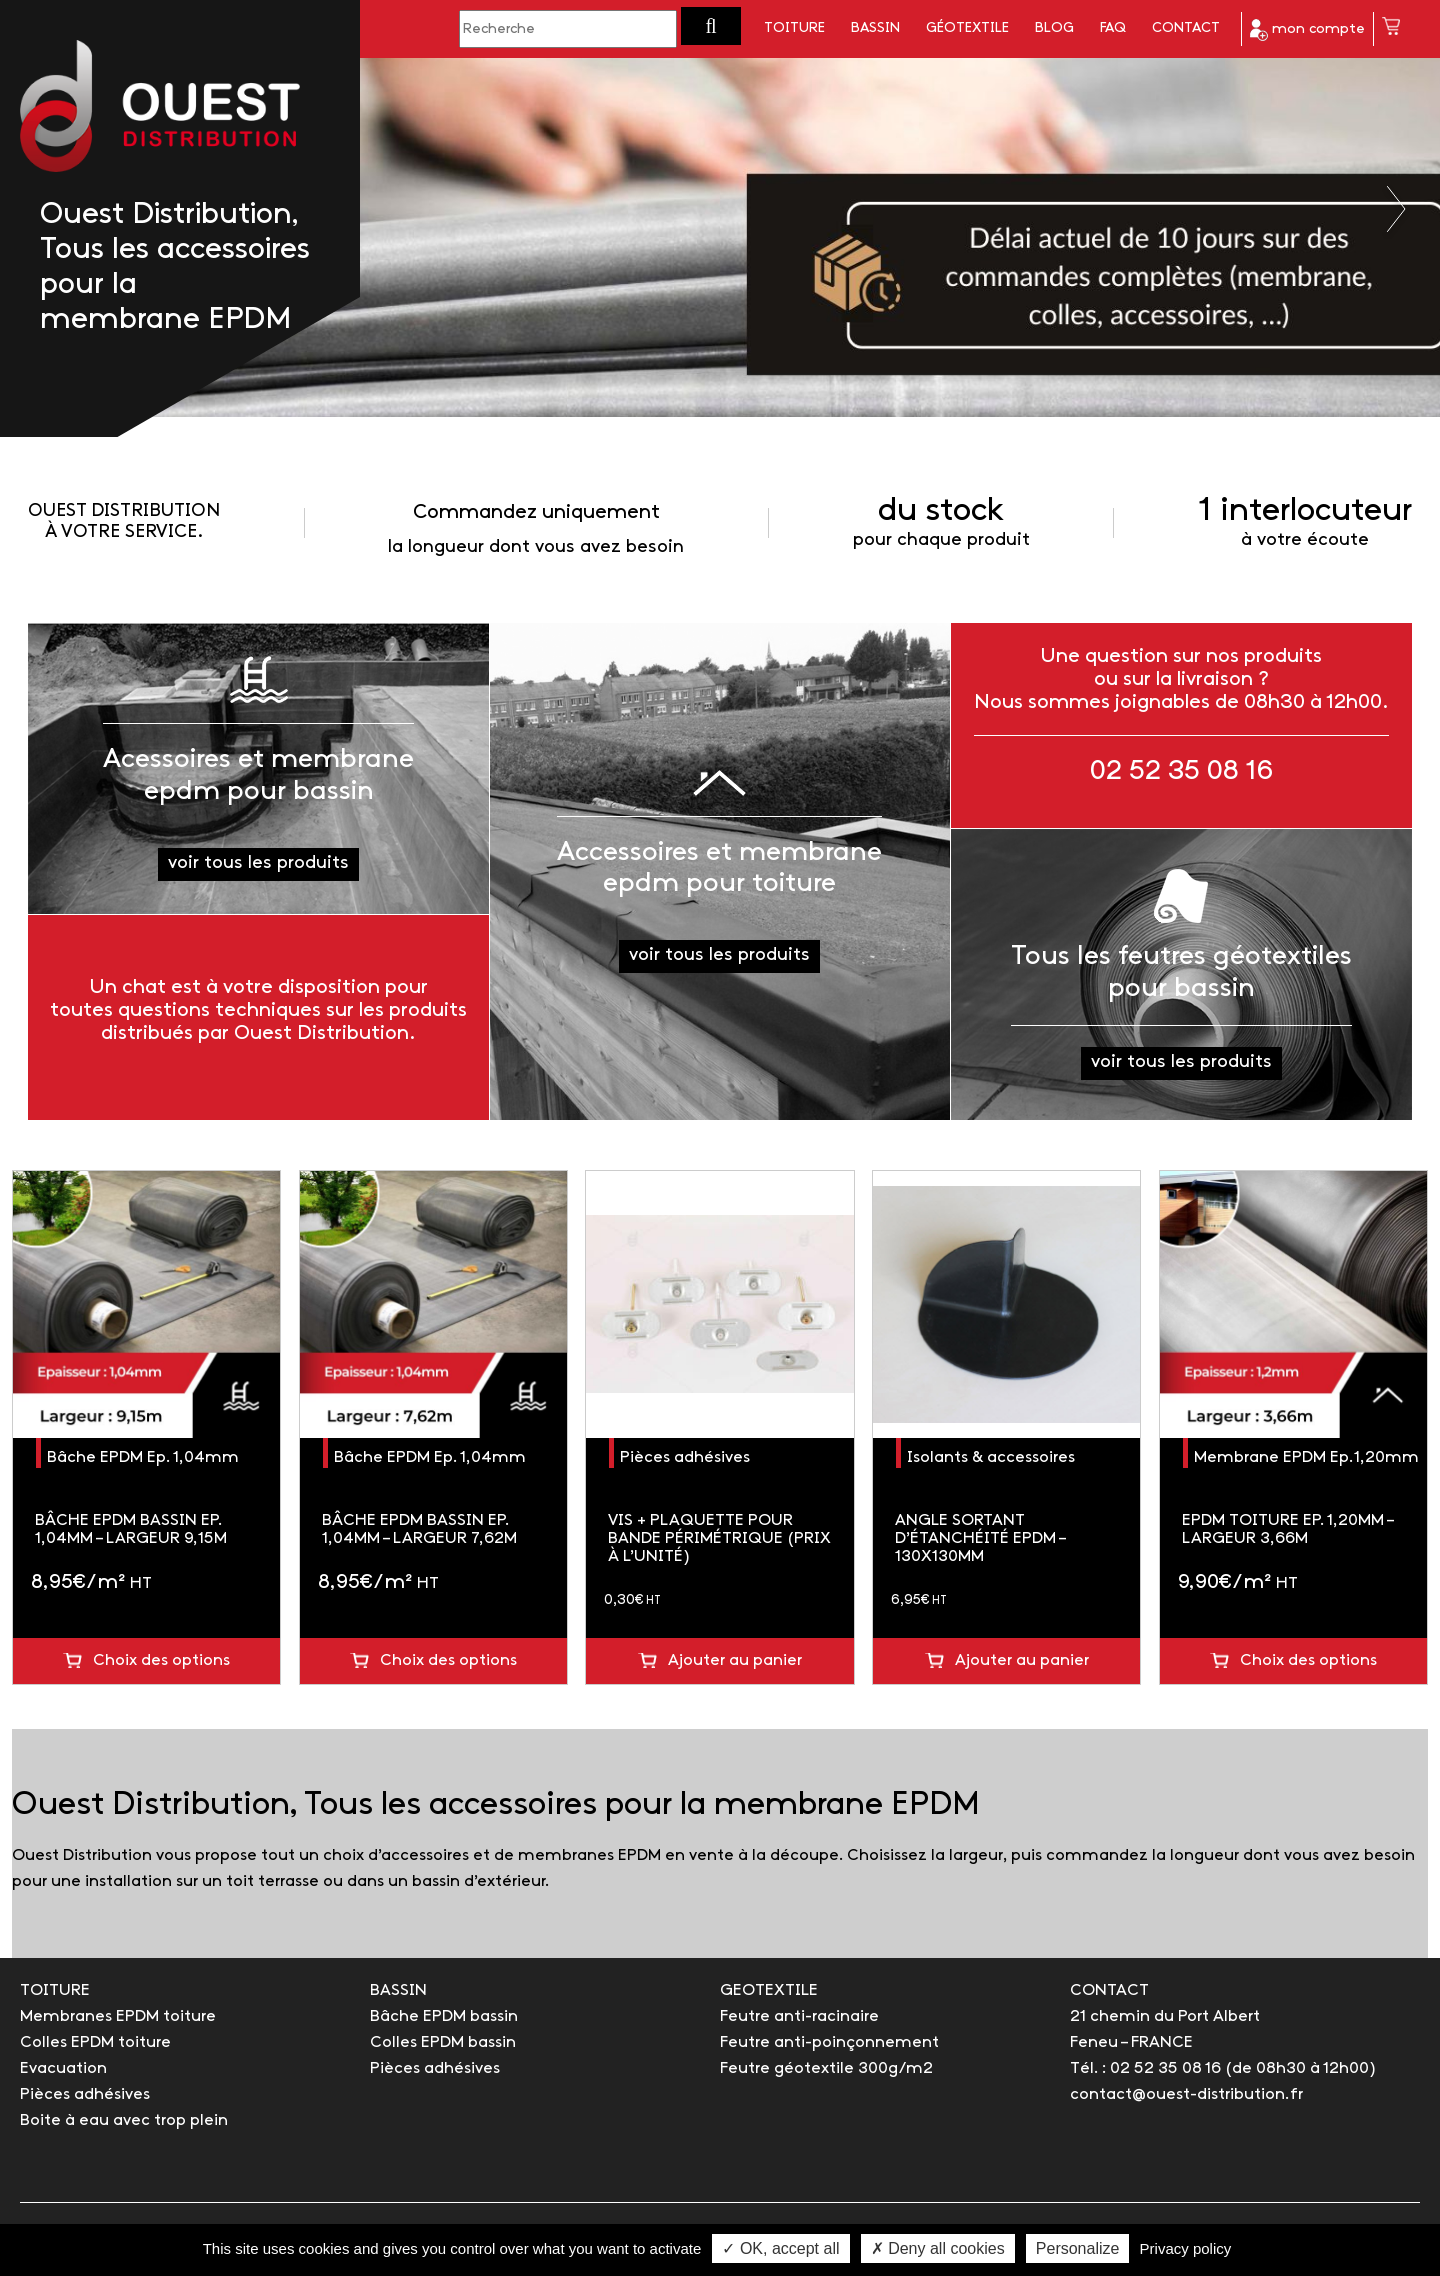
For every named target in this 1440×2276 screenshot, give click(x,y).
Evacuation (63, 2068)
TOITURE (55, 1990)
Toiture (794, 28)
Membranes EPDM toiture (118, 2016)
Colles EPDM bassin (443, 2042)
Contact (1186, 28)
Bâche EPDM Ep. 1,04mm (143, 1457)
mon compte (1307, 30)
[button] (711, 26)
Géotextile (967, 28)
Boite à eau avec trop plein (124, 2120)
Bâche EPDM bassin (444, 2016)
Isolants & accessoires (991, 1457)
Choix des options (161, 1660)
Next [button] (1397, 209)
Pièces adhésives (685, 1457)
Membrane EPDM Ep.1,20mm (1306, 1457)
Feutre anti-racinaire (799, 2016)
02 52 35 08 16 (1181, 772)
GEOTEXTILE (769, 1990)
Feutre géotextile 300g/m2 (826, 2068)
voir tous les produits (258, 863)
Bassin (875, 28)
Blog (1054, 28)
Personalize (1078, 2248)
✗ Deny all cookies (938, 2248)
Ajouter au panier (735, 1660)
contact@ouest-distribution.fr (1186, 2094)
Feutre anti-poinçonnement (829, 2042)
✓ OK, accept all (780, 2248)
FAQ (1113, 28)
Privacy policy (1186, 2248)
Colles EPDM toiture (95, 2042)
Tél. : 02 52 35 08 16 (1145, 2068)
